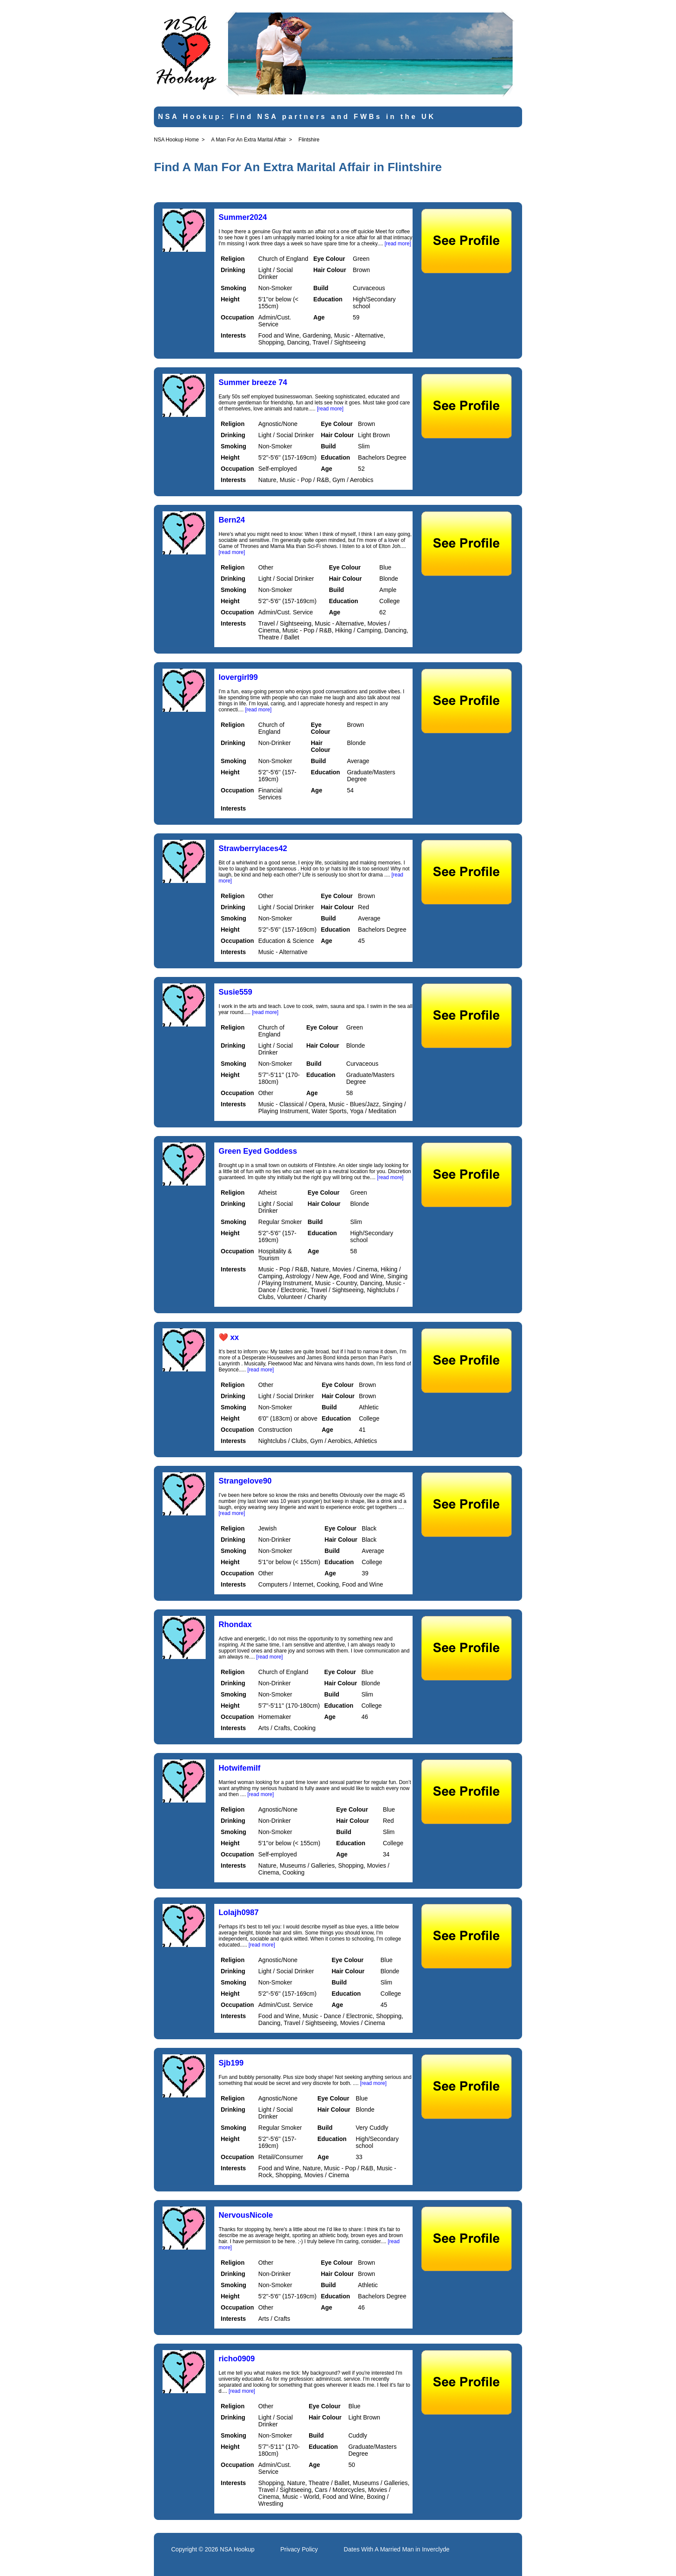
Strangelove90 (245, 1481)
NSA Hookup (237, 2549)
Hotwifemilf (239, 1768)
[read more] (398, 244)
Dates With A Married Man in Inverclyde (396, 2549)
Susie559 (235, 992)
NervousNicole (246, 2215)
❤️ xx (229, 1337)
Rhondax (235, 1624)
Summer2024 (243, 217)
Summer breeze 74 (253, 382)
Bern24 (232, 520)
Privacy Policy (299, 2549)
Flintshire (308, 140)
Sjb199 (231, 2063)
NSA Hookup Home (176, 140)
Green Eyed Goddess (258, 1151)
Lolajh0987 (239, 1912)
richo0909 (237, 2358)
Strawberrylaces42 (253, 848)
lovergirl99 (238, 677)
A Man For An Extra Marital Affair (248, 140)
